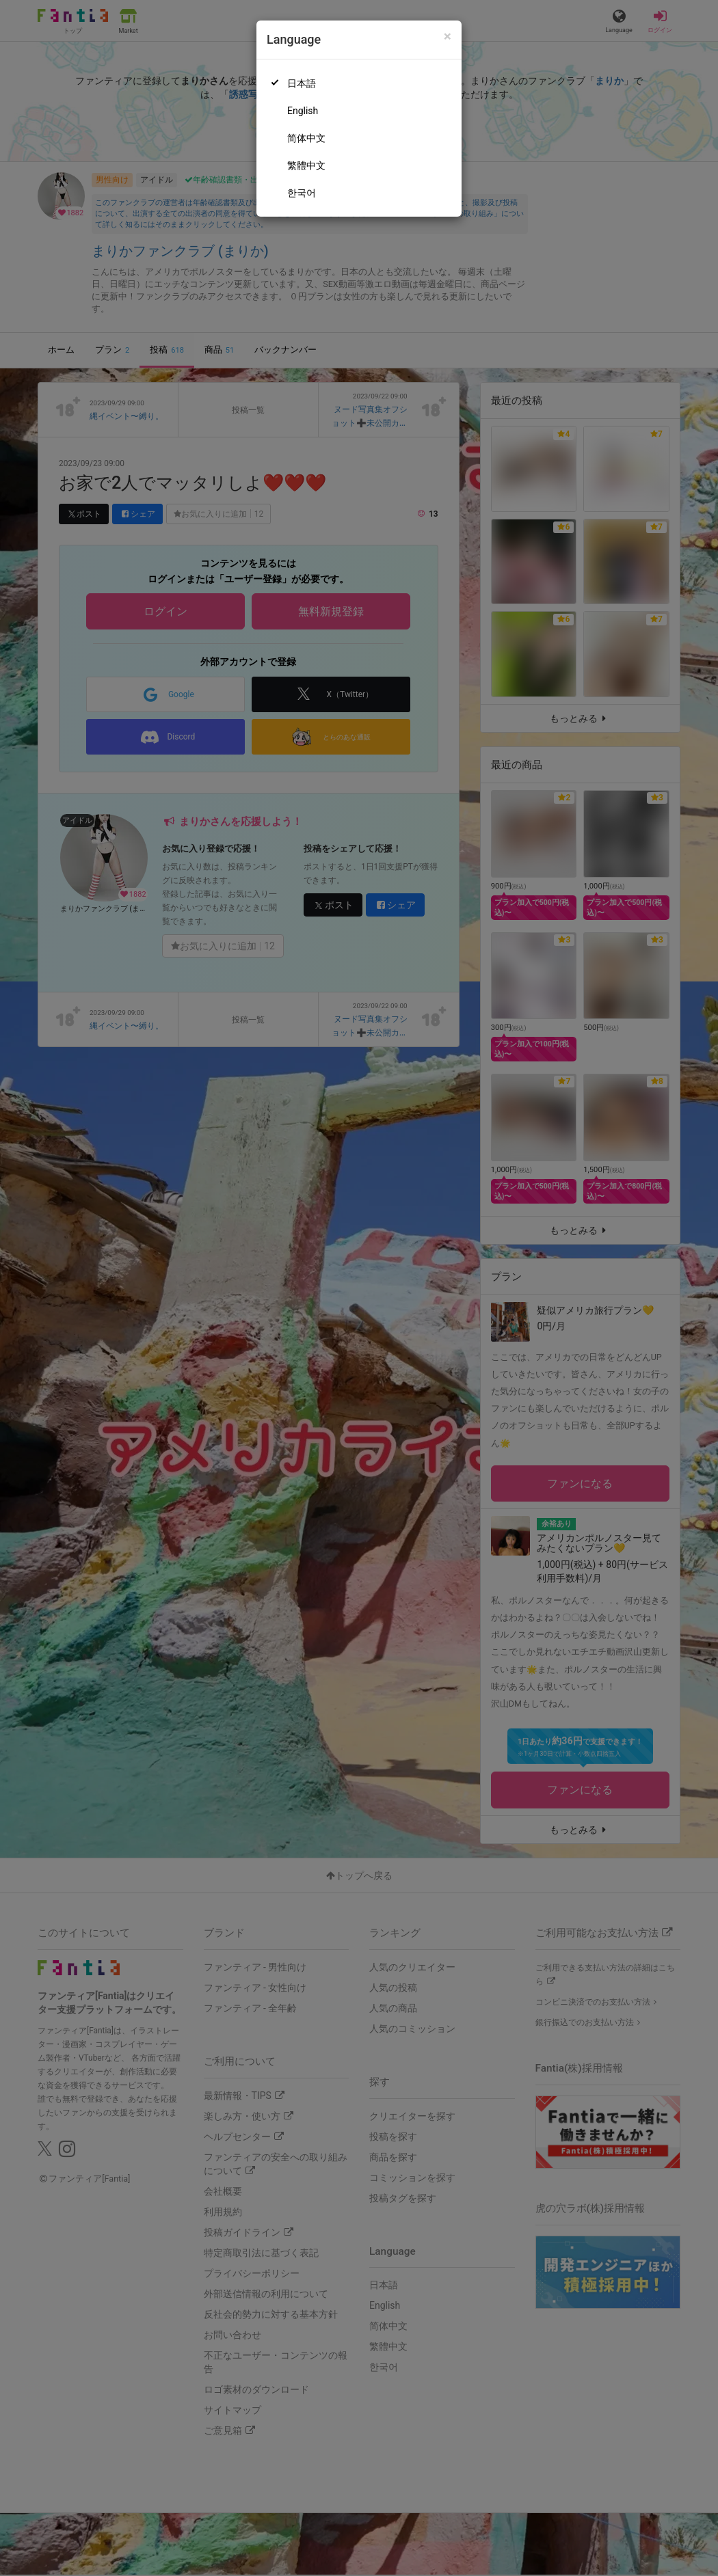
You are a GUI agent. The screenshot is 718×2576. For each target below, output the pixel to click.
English (302, 110)
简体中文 (306, 138)
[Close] (447, 36)
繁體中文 (306, 165)
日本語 (301, 83)
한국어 (301, 192)
